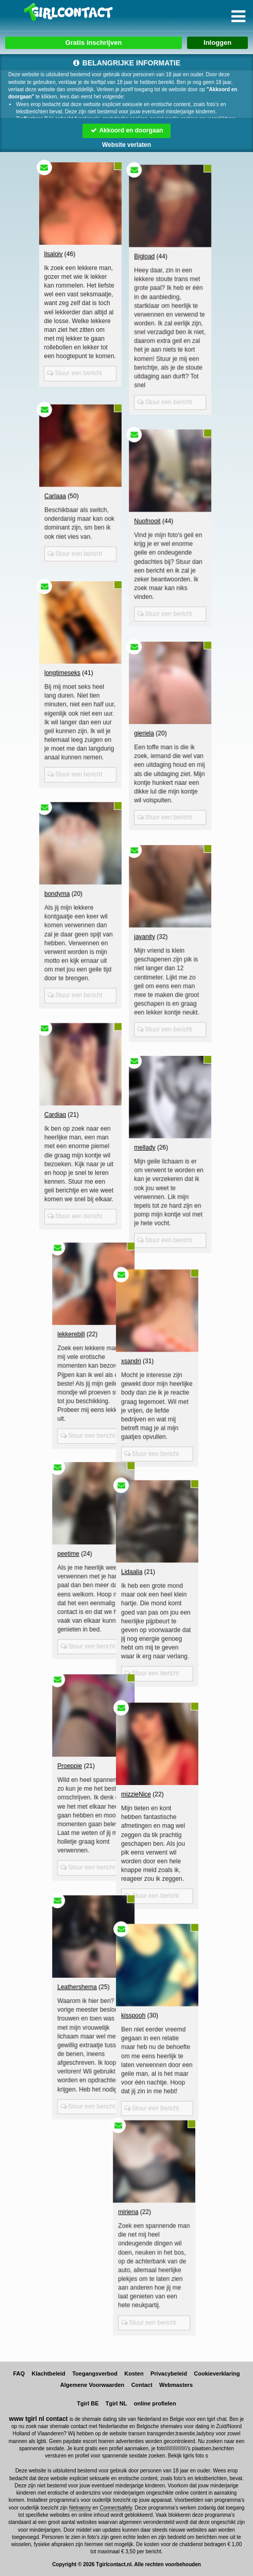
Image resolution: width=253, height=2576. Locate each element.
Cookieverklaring (217, 2373)
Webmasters (176, 2385)
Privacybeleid (168, 2373)
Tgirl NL (116, 2403)
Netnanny (80, 2508)
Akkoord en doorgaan (126, 130)
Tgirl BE (87, 2403)
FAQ (19, 2373)
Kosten (133, 2373)
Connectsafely (115, 2508)
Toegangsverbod (94, 2373)
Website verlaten (126, 144)
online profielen (155, 2403)
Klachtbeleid (48, 2373)
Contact (142, 2385)
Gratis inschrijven (93, 42)
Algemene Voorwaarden (92, 2385)
